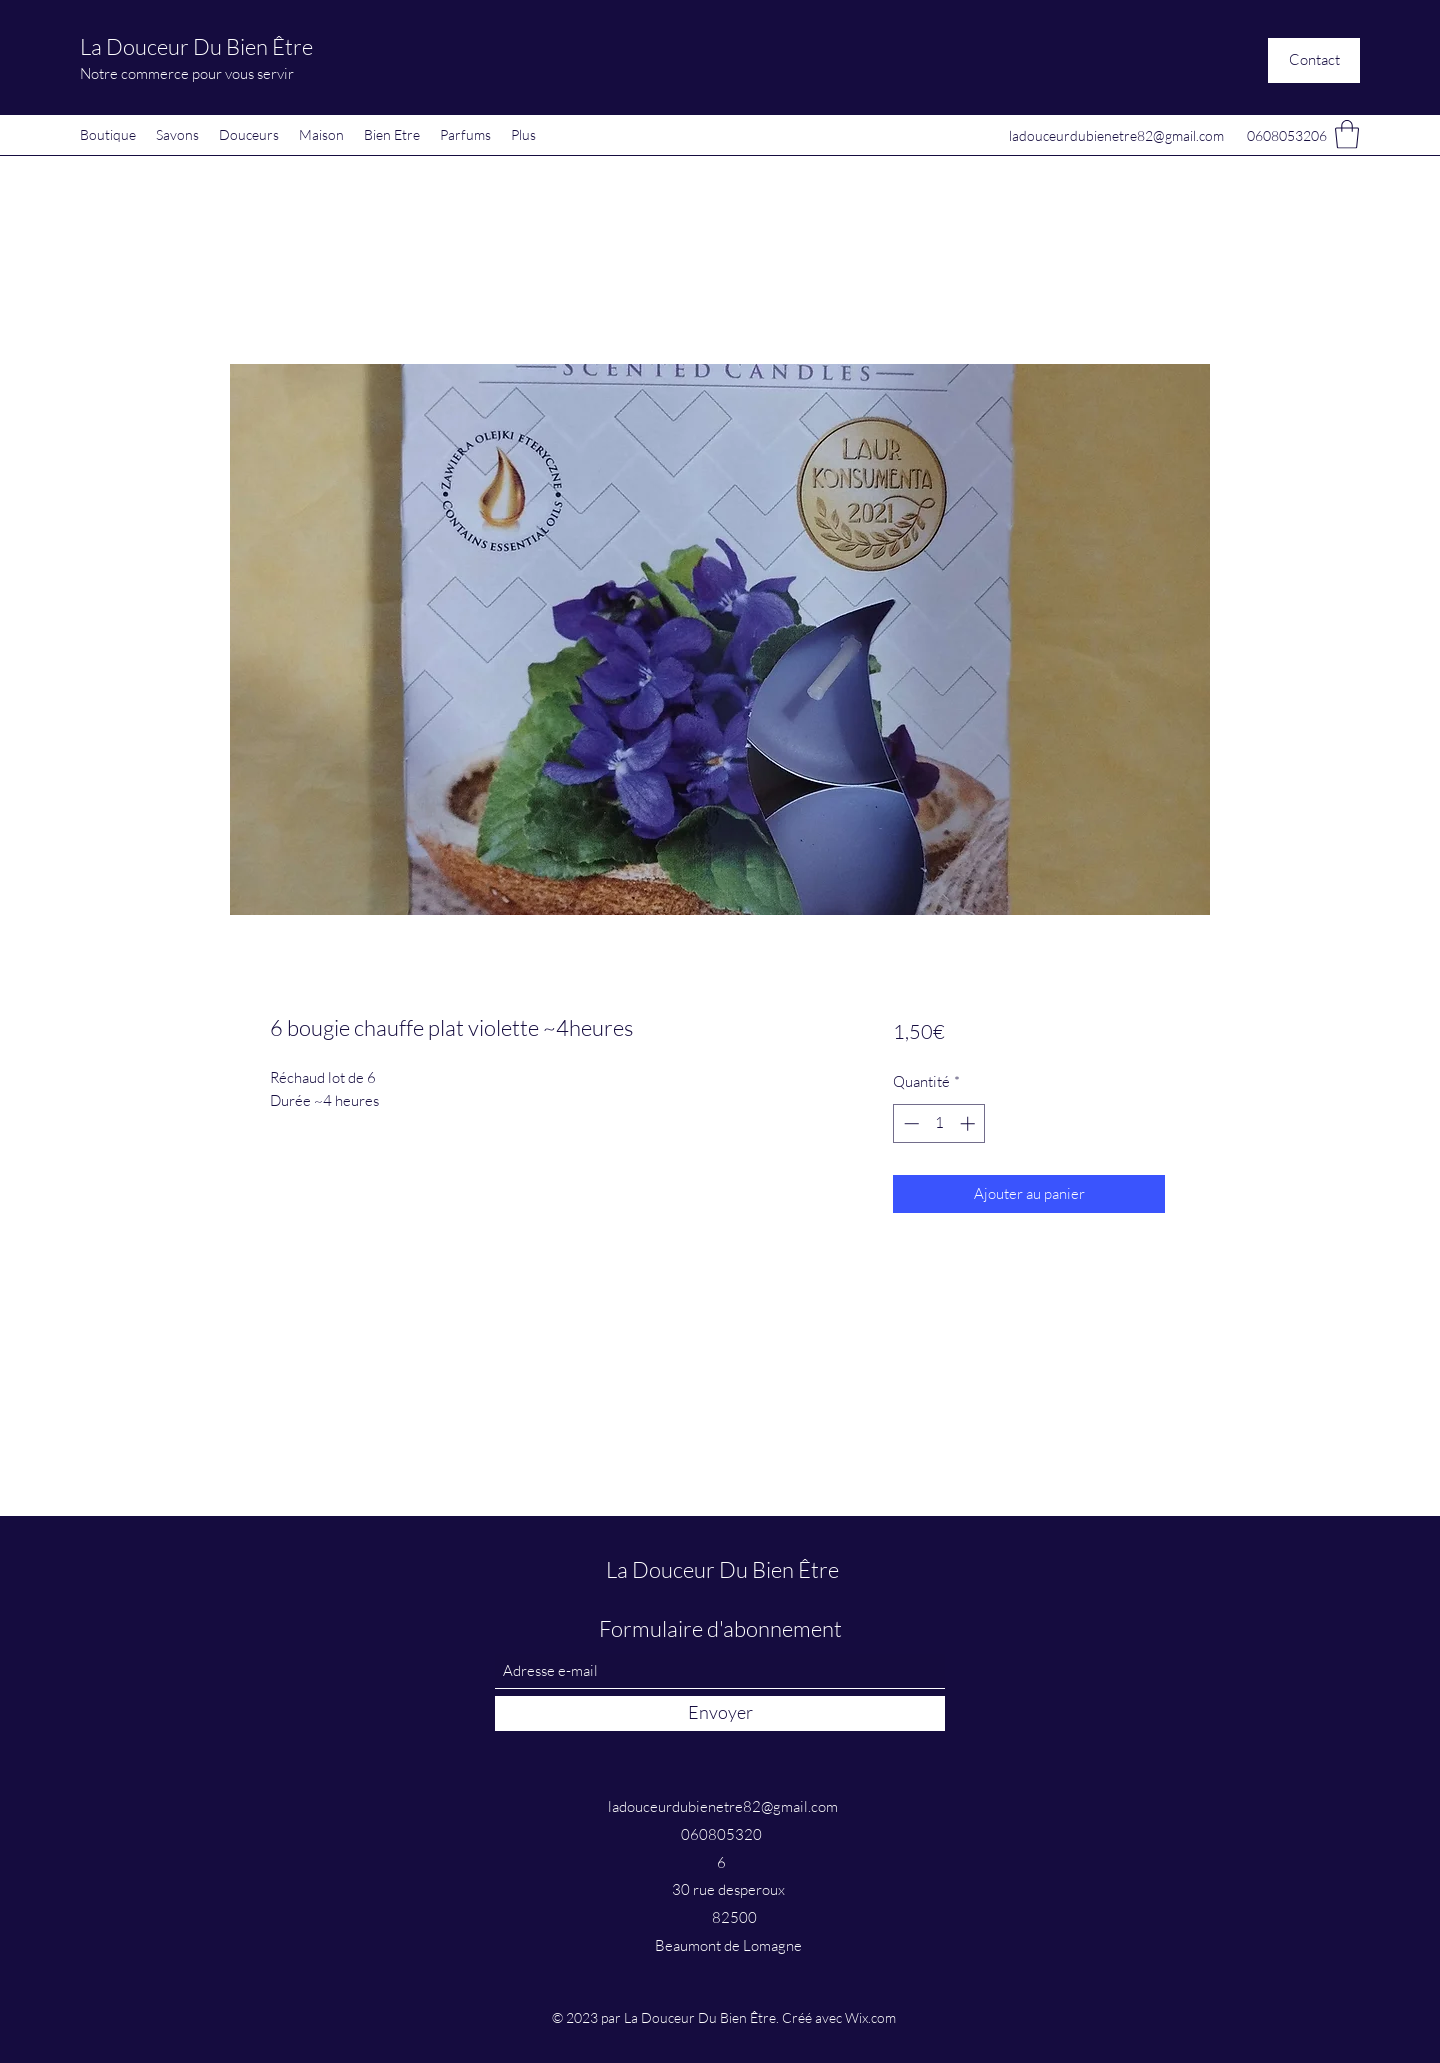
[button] (1314, 60)
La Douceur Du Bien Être (196, 46)
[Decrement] (909, 1123)
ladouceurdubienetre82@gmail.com (1116, 135)
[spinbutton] (939, 1123)
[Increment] (969, 1123)
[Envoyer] (720, 1713)
